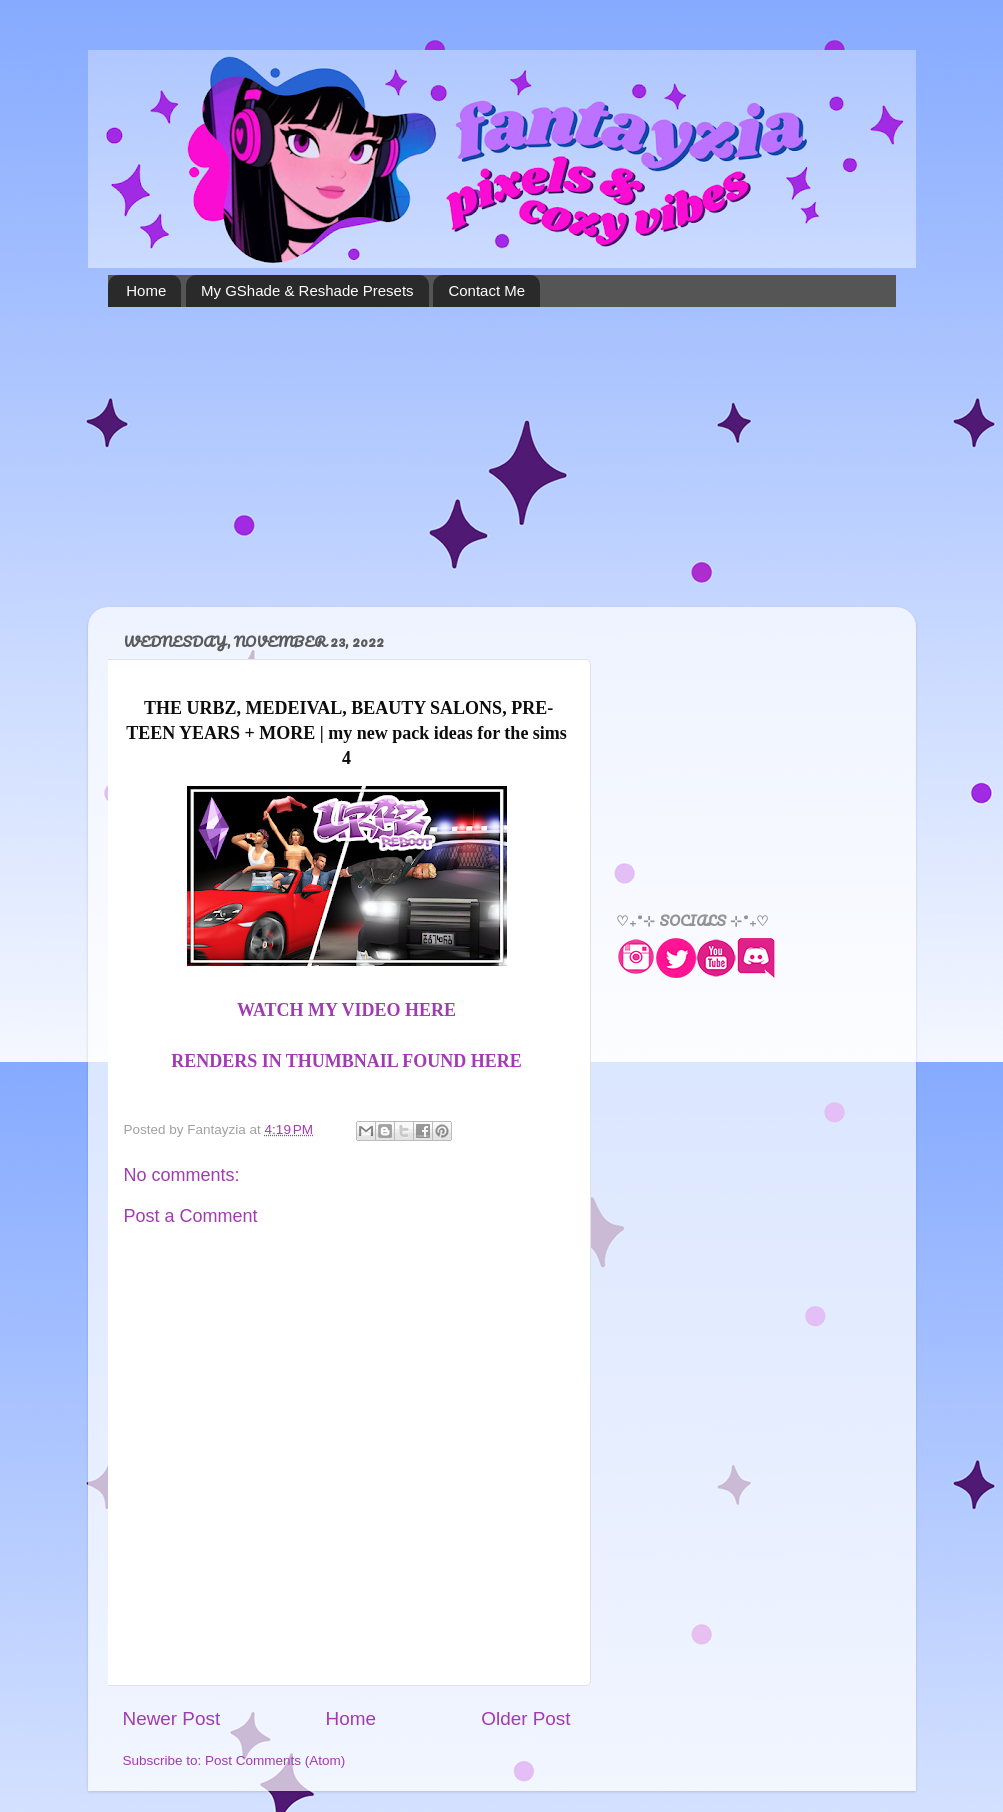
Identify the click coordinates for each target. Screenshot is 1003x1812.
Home (146, 290)
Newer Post (172, 1718)
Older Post (525, 1718)
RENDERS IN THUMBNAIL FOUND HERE (346, 1061)
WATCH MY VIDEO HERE (346, 1010)
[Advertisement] (502, 457)
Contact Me (486, 290)
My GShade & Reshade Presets (307, 290)
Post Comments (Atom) (275, 1760)
